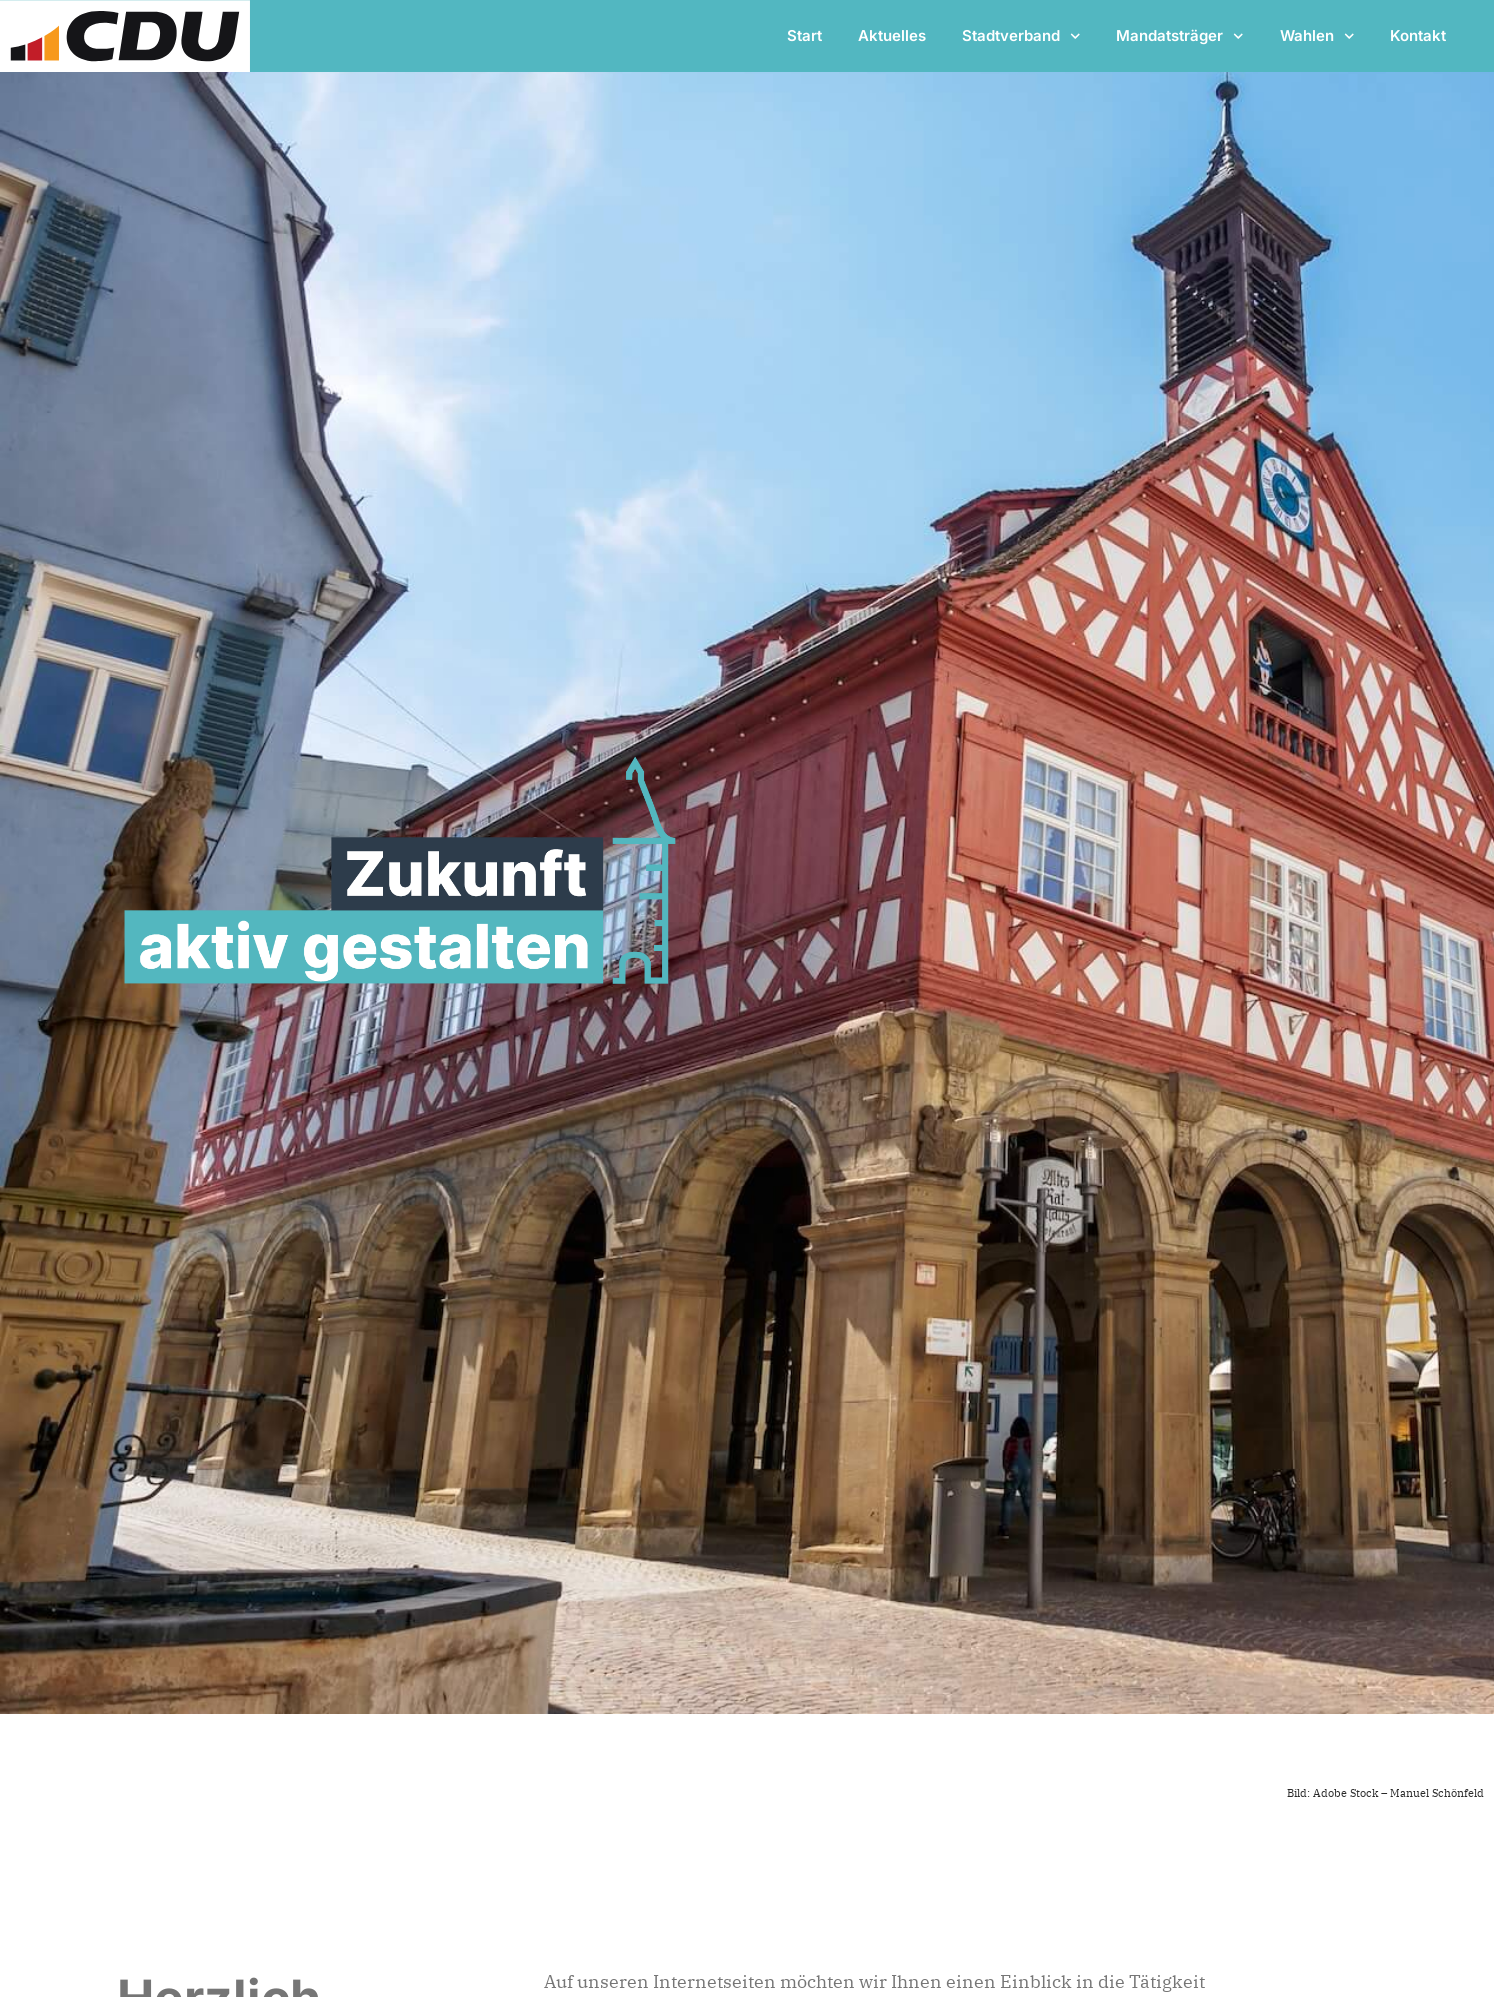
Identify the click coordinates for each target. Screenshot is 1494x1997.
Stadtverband (1021, 36)
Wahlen (1317, 36)
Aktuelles (892, 35)
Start (804, 35)
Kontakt (1418, 35)
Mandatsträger (1180, 36)
